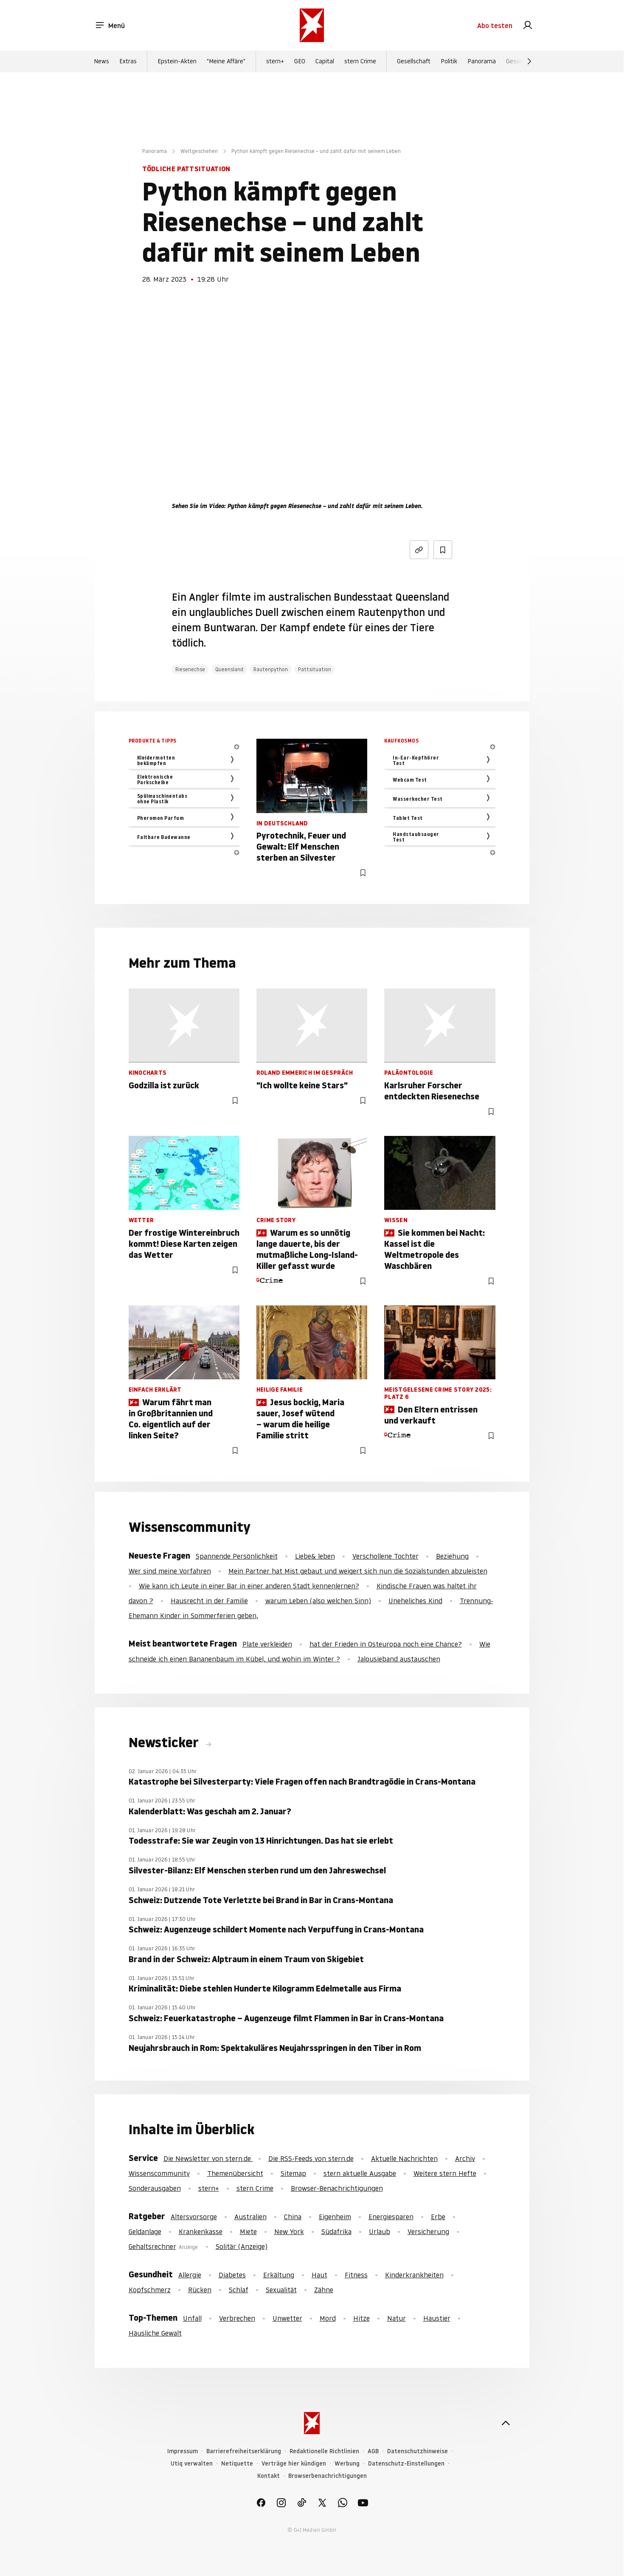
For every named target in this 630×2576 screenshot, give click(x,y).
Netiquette (237, 2463)
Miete (248, 2231)
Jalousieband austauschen (398, 1659)
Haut (319, 2275)
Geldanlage (145, 2231)
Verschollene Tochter (385, 1556)
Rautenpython (270, 669)
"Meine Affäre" (226, 61)
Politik (449, 61)
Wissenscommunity (159, 2173)
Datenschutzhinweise (417, 2451)
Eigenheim (335, 2216)
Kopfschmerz (150, 2289)
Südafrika (336, 2231)
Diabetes (232, 2275)
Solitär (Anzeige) (241, 2246)
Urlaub (379, 2231)
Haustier (436, 2318)
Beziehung (452, 1556)
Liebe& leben (315, 1556)
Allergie (189, 2275)
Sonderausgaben (155, 2188)
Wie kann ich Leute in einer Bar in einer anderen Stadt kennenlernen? (249, 1586)
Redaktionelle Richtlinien (324, 2451)
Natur (396, 2318)
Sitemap (293, 2173)
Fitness (356, 2275)
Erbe (438, 2216)
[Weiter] (529, 61)
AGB (373, 2451)
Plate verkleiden (267, 1644)
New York (289, 2231)
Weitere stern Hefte (444, 2173)
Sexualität (281, 2289)
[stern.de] (312, 25)
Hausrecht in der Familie (209, 1600)
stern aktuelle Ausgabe (359, 2173)
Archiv (465, 2158)
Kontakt (268, 2476)
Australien (250, 2216)
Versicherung (428, 2231)
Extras (128, 61)
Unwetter (287, 2318)
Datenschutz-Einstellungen (406, 2463)
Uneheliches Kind (415, 1600)
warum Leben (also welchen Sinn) (318, 1600)
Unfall (192, 2318)
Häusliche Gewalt (155, 2333)
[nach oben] (505, 2423)
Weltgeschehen (199, 151)
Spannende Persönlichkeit (237, 1556)
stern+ (275, 61)
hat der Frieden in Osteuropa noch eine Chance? (385, 1644)
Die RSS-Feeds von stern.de (311, 2158)
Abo (494, 25)
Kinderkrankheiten (414, 2275)
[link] (527, 25)
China (292, 2216)
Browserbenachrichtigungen (327, 2476)
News (101, 61)
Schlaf (238, 2289)
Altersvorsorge (194, 2216)
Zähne (323, 2289)
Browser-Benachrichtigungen (337, 2188)
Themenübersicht (235, 2173)
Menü (110, 25)
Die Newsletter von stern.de (208, 2158)
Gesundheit (521, 61)
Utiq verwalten (192, 2463)
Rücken (199, 2289)
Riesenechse (190, 669)
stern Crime (360, 61)
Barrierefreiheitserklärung (243, 2451)
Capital (324, 61)
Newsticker (165, 1742)
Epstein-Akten (177, 61)
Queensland (229, 669)
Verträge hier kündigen (294, 2463)
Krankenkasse (200, 2231)
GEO (299, 61)
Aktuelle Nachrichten (404, 2158)
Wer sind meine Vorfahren (170, 1571)
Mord (328, 2318)
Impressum (182, 2451)
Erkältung (278, 2275)
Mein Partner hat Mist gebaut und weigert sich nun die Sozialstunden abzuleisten (357, 1571)
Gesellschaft (413, 61)
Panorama (481, 61)
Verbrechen (237, 2318)
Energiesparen (390, 2216)
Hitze (361, 2318)
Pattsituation (314, 669)
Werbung (347, 2463)
